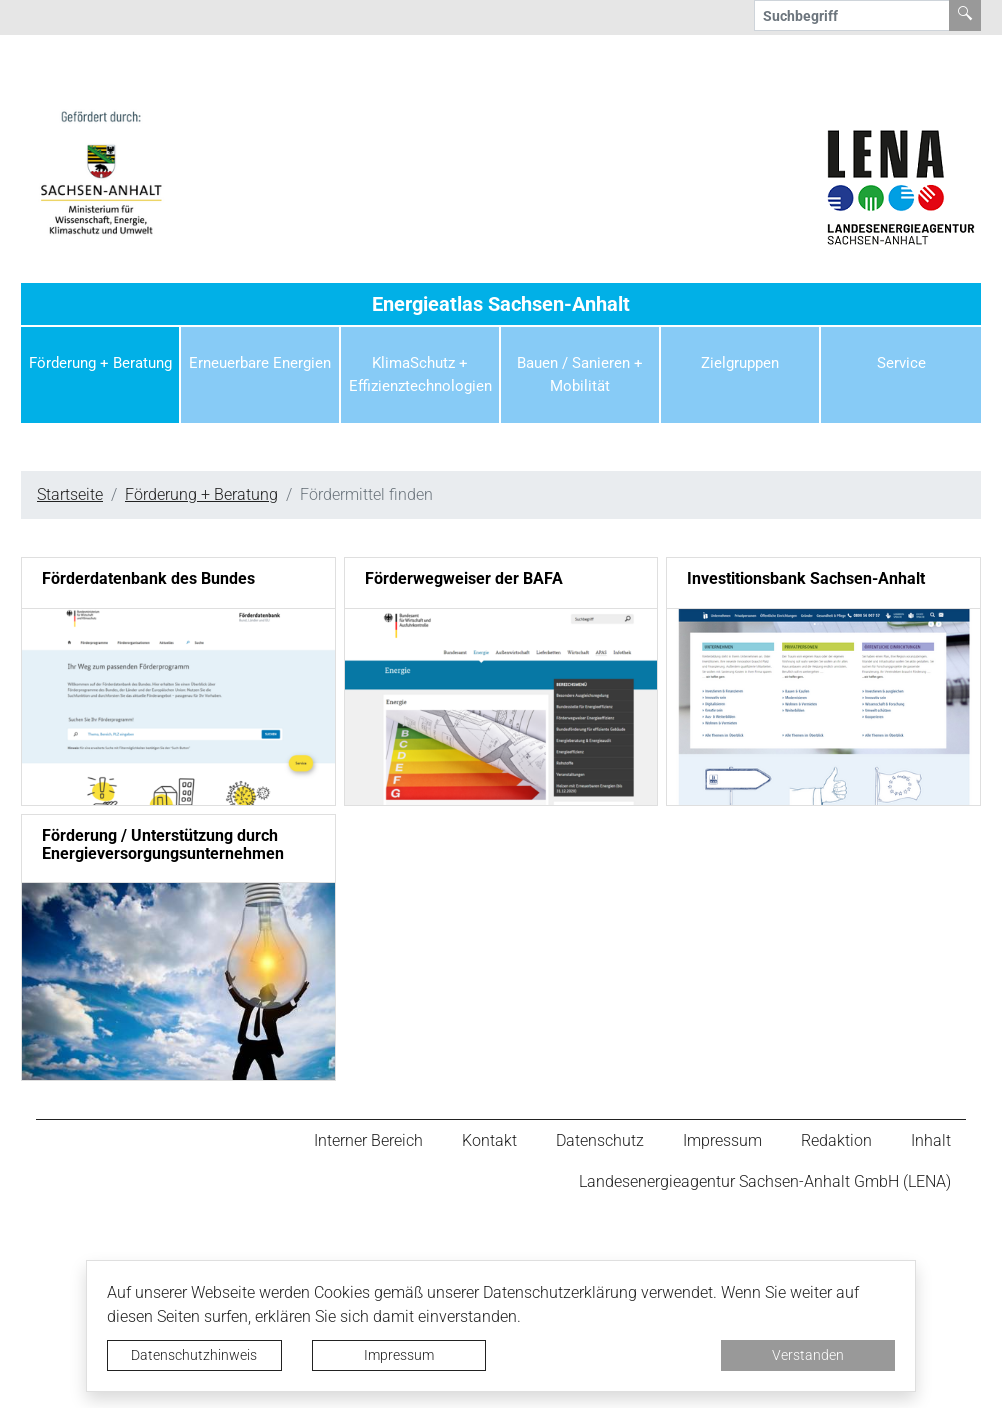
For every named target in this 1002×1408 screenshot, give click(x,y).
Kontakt (489, 1140)
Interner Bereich (368, 1140)
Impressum (399, 1355)
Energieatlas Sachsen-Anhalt (501, 304)
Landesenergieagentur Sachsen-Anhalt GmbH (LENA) (765, 1182)
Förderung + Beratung (201, 494)
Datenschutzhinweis (194, 1355)
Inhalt (931, 1140)
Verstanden (808, 1355)
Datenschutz (600, 1140)
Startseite (70, 494)
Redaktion (836, 1140)
